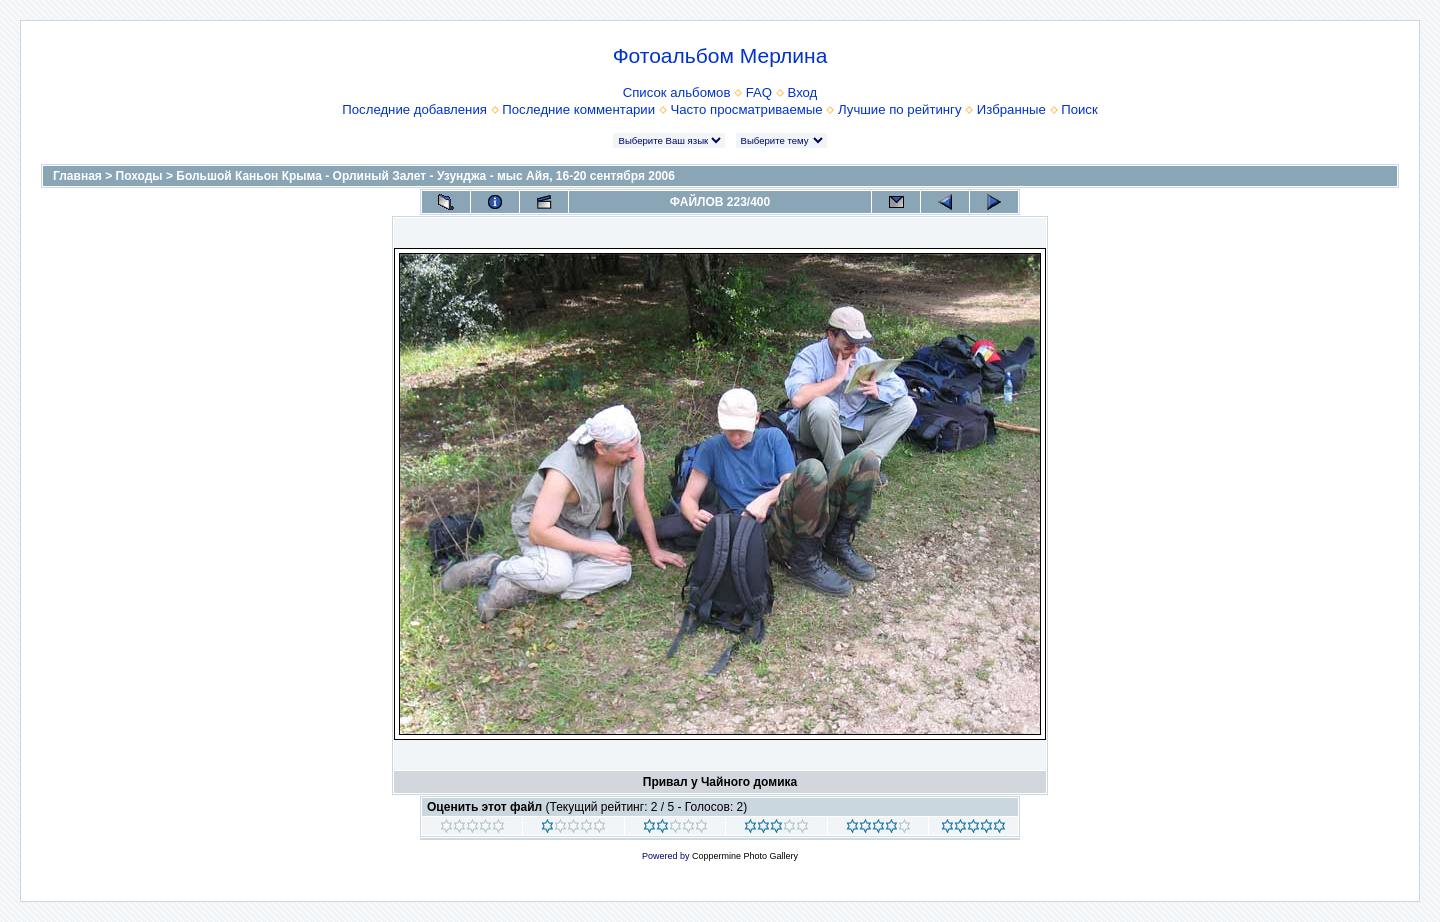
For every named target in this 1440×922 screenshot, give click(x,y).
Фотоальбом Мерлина (720, 55)
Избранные (1011, 109)
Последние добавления (414, 109)
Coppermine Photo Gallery (745, 856)
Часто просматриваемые (746, 109)
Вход (802, 92)
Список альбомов (677, 92)
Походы (139, 176)
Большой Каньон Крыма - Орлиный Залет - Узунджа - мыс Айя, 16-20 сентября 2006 (425, 176)
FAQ (759, 92)
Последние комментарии (578, 109)
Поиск (1079, 109)
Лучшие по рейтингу (899, 109)
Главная (77, 176)
